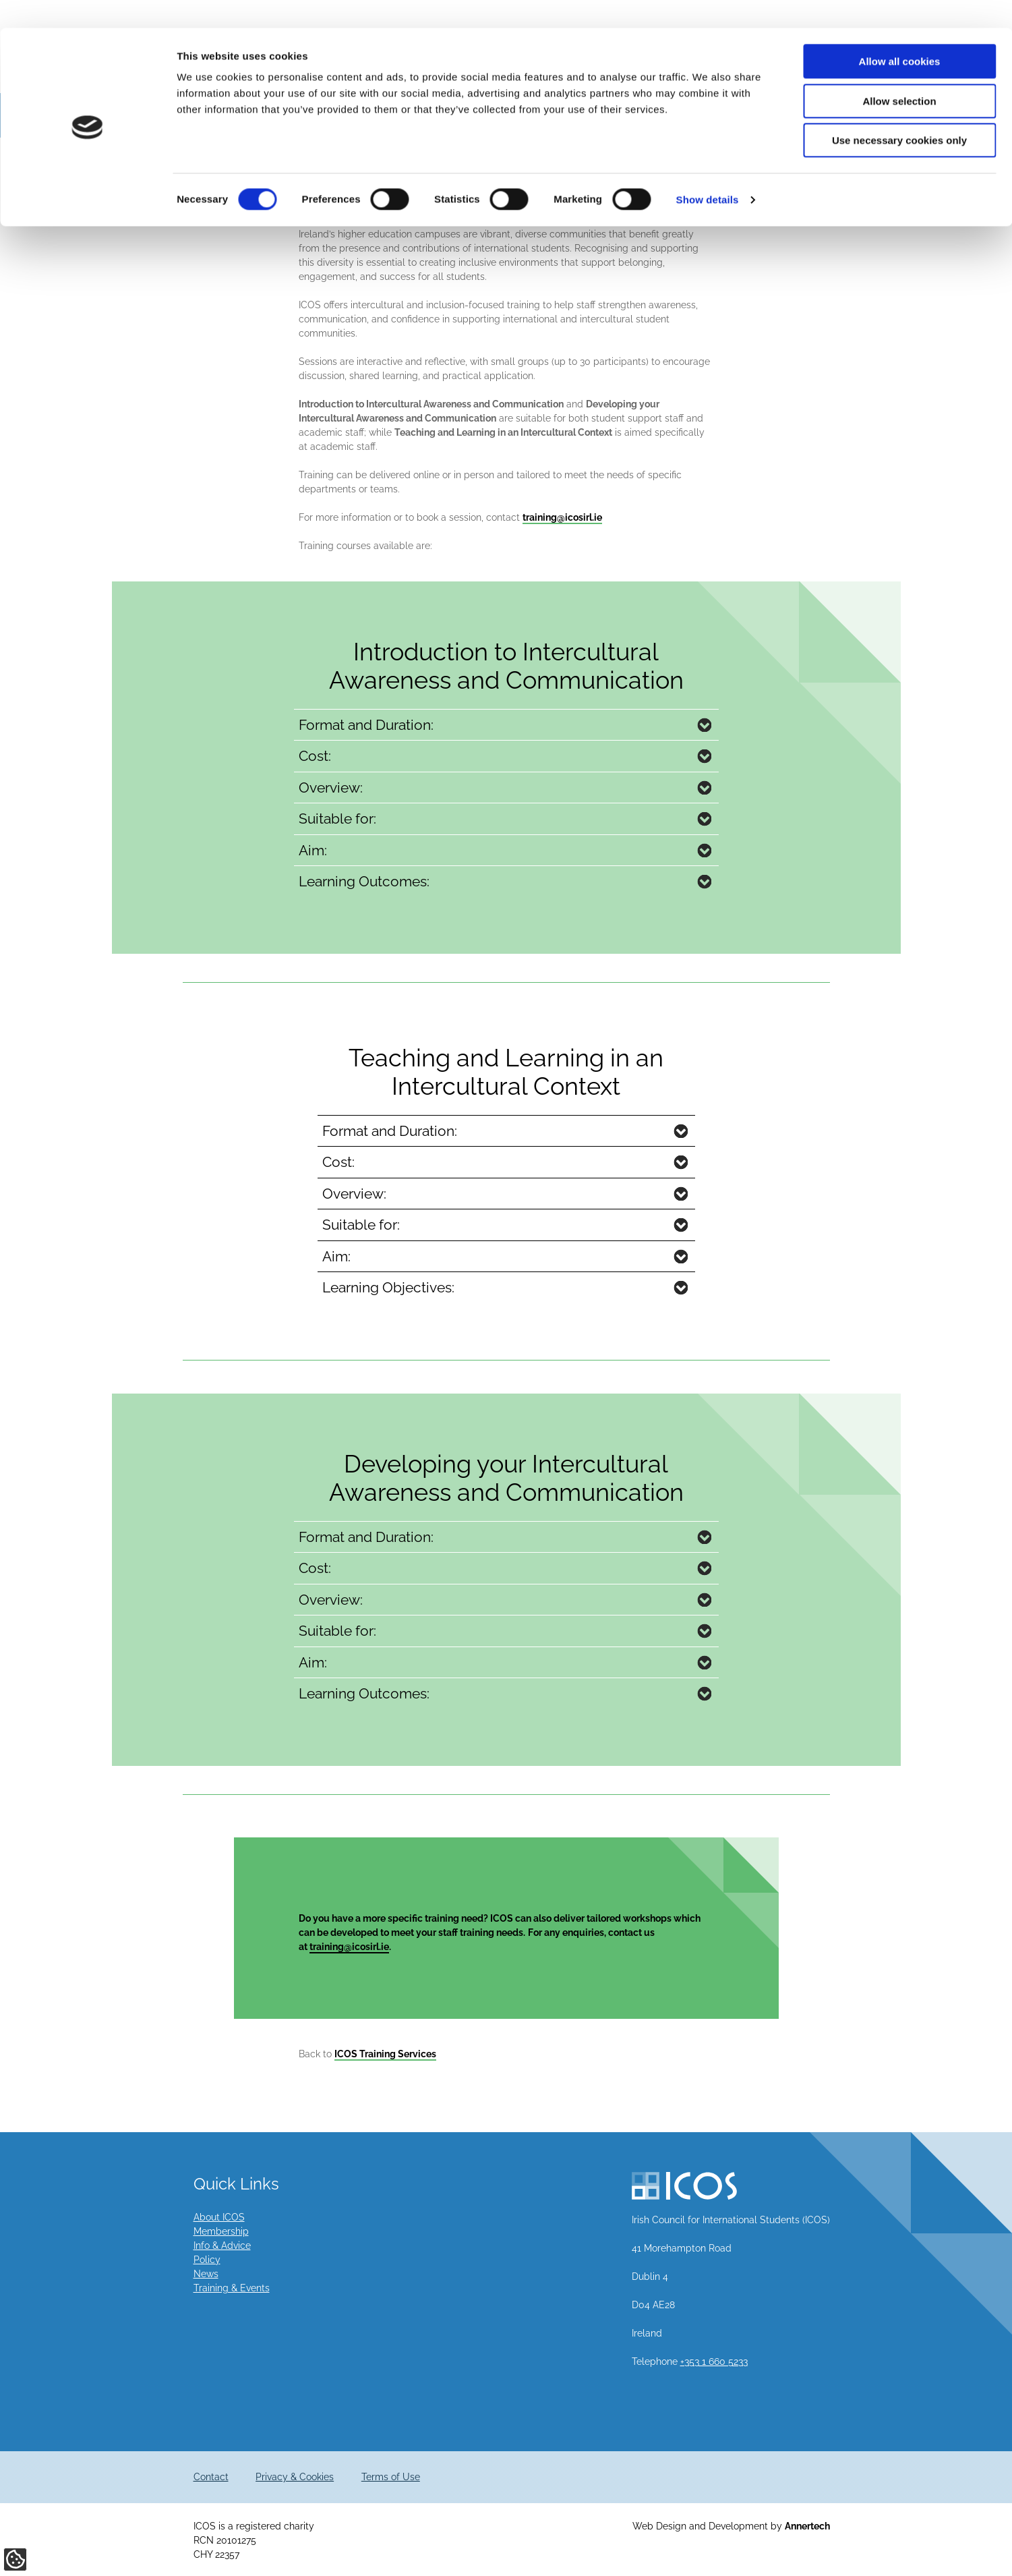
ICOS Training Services (385, 2054)
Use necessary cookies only (899, 112)
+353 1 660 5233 (714, 2361)
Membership (221, 2231)
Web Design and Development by (731, 2526)
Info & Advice (222, 2245)
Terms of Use (390, 2476)
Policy (207, 2259)
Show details (707, 171)
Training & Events (232, 2288)
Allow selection (899, 73)
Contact (211, 2476)
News (206, 2273)
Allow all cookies (900, 33)
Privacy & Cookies (295, 2476)
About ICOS (219, 2217)
